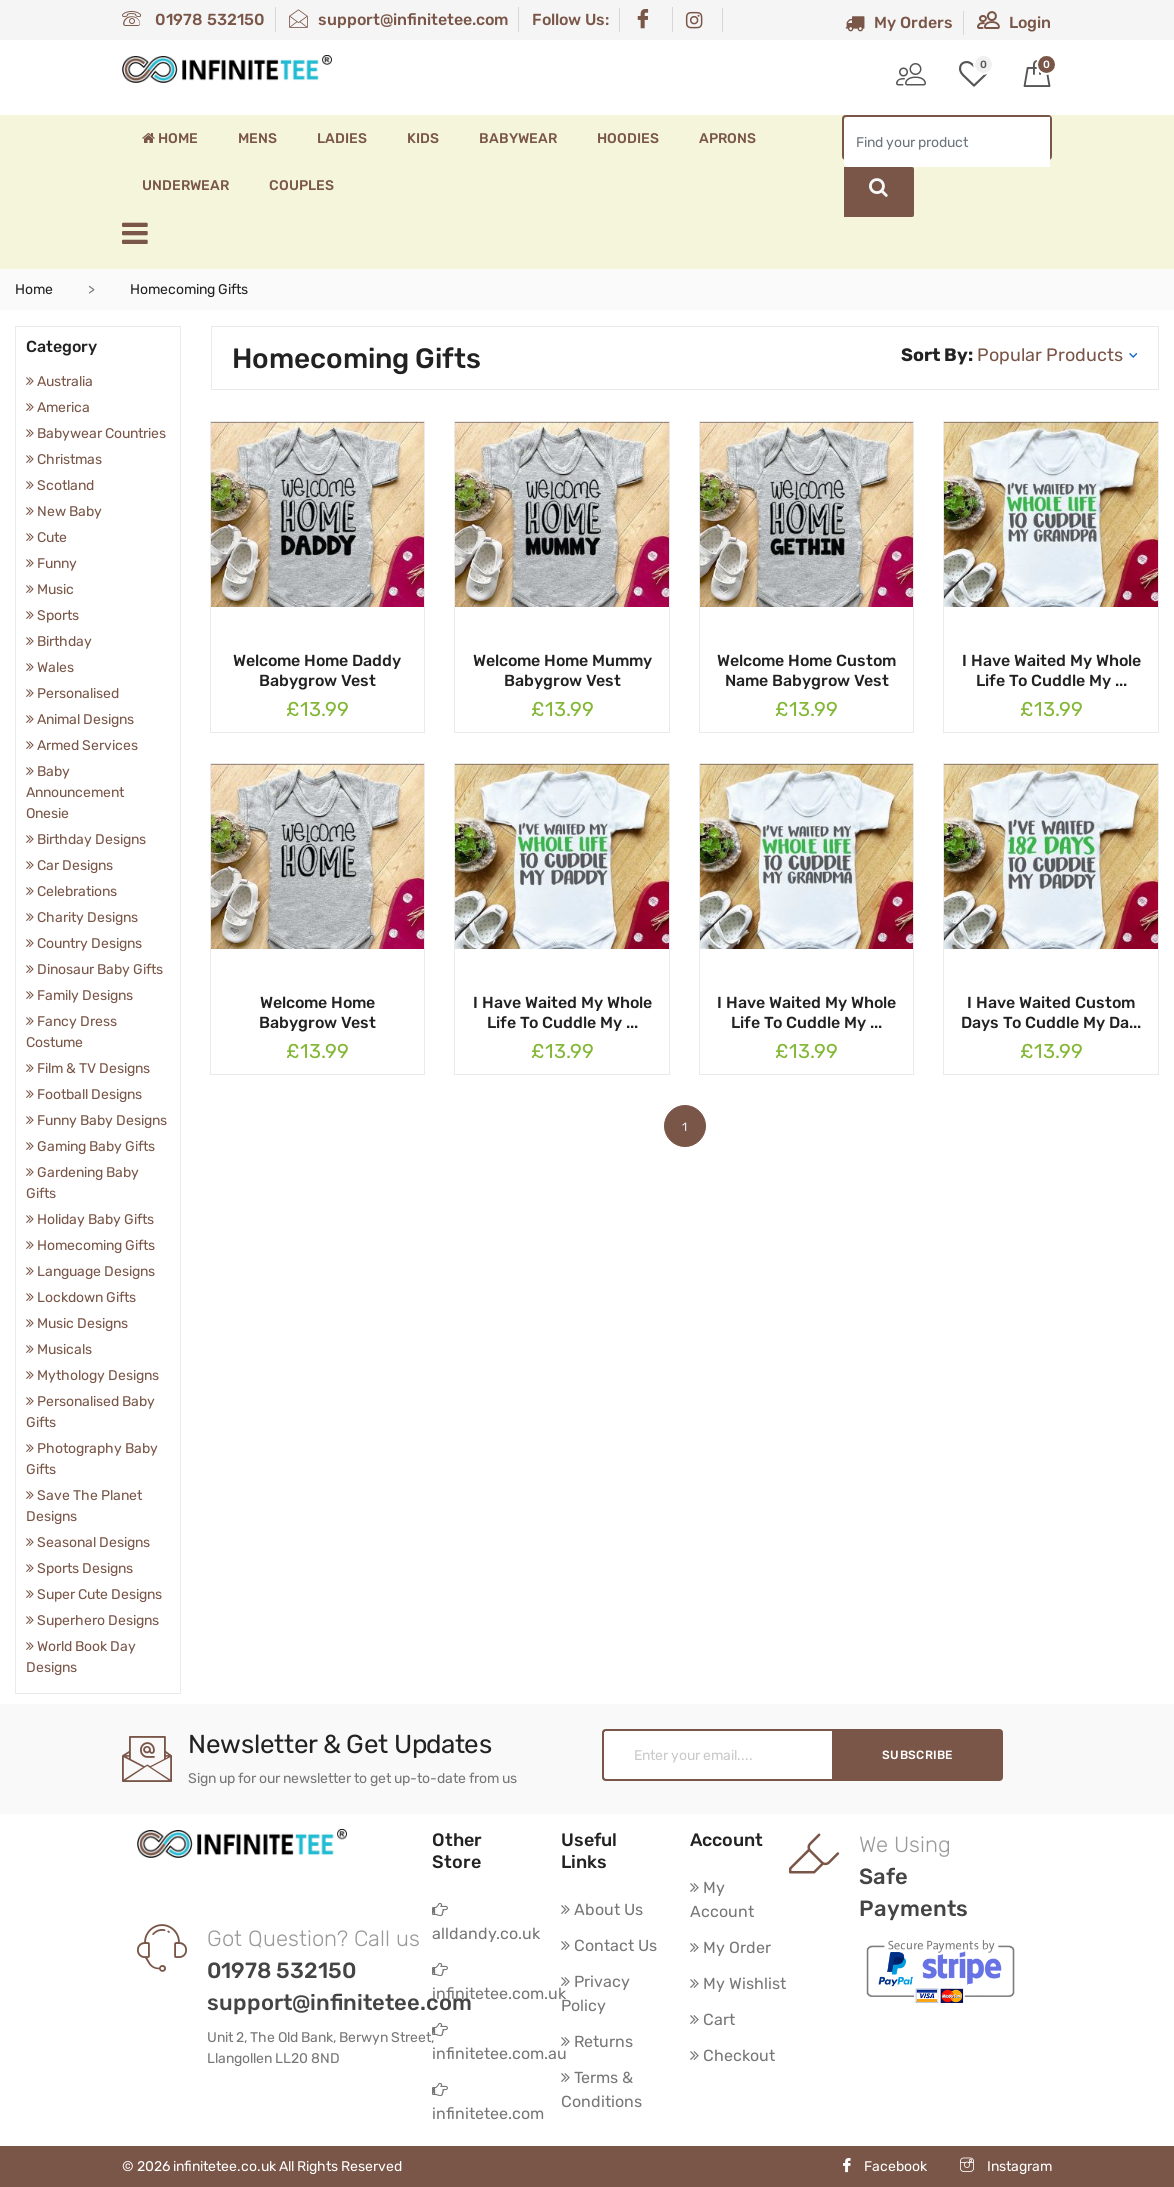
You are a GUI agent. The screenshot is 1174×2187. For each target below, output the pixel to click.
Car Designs (69, 865)
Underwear (185, 185)
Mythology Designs (92, 1375)
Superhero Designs (92, 1620)
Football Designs (84, 1094)
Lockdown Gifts (81, 1297)
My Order (730, 1947)
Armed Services (82, 745)
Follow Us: (570, 19)
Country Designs (84, 943)
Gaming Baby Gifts (90, 1146)
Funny (51, 563)
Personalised (72, 693)
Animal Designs (80, 719)
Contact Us (609, 1945)
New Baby (64, 511)
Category (61, 346)
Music (50, 589)
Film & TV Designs (88, 1068)
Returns (597, 2041)
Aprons (727, 138)
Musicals (59, 1349)
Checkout (732, 2055)
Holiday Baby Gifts (90, 1219)
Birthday (59, 641)
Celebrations (71, 891)
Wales (50, 667)
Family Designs (79, 995)
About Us (602, 1909)
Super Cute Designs (94, 1594)
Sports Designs (79, 1568)
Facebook (883, 2166)
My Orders (899, 22)
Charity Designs (82, 917)
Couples (301, 185)
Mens (257, 138)
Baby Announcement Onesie (75, 792)
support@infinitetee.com (398, 19)
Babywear (518, 138)
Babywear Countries (96, 433)
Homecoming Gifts (90, 1245)
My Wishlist (738, 1983)
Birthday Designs (86, 839)
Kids (423, 138)
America (58, 407)
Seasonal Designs (88, 1542)
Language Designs (90, 1271)
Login (1014, 22)
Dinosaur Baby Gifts (94, 969)
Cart (712, 2019)
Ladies (342, 138)
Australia (59, 381)
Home (170, 138)
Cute (46, 537)
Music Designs (77, 1323)
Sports (52, 615)
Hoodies (628, 138)
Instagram (1006, 2166)
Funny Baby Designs (96, 1120)
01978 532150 (193, 19)
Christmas (64, 459)
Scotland (60, 485)
